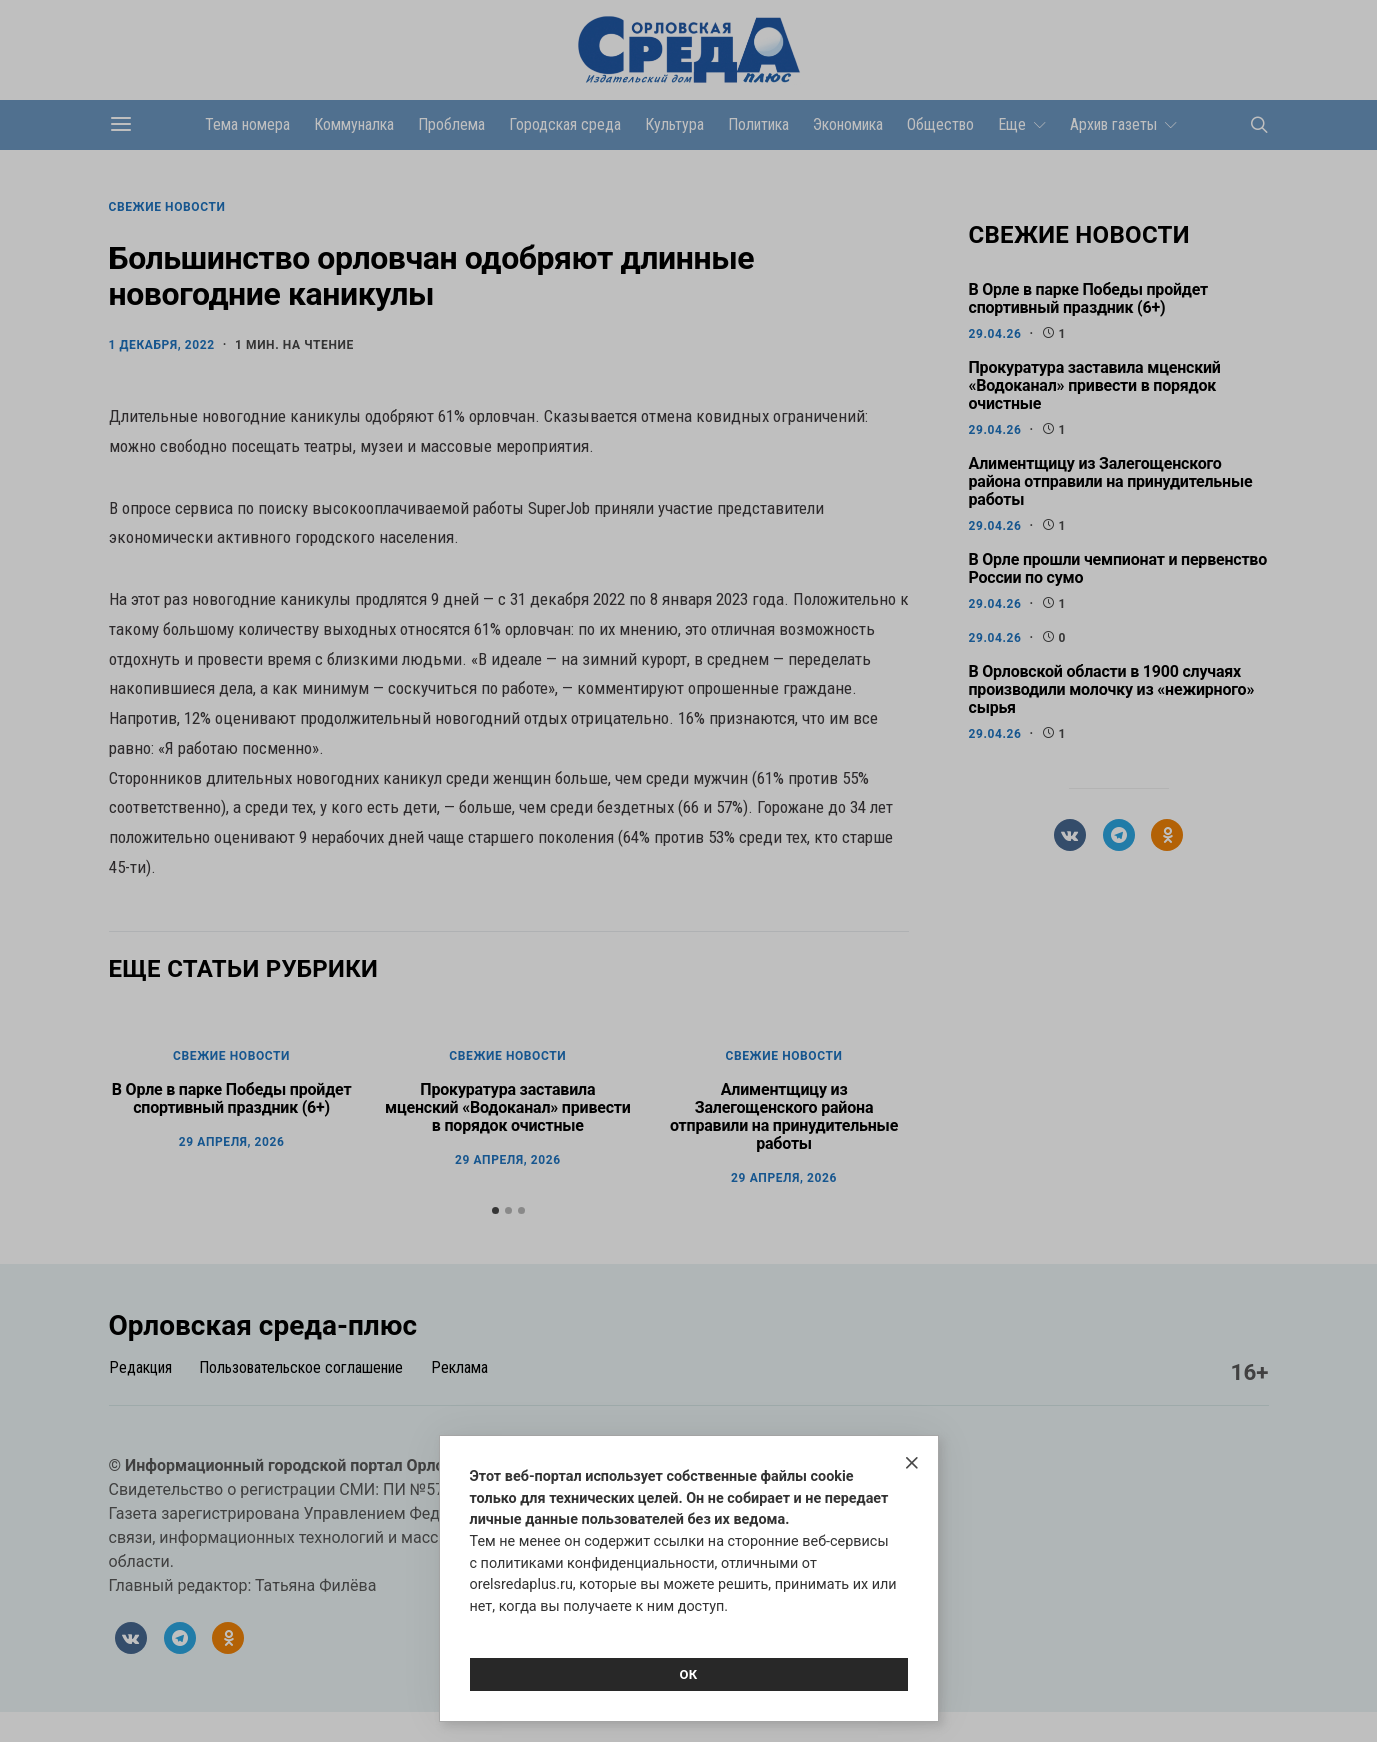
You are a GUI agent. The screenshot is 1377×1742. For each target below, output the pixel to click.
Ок (688, 1674)
